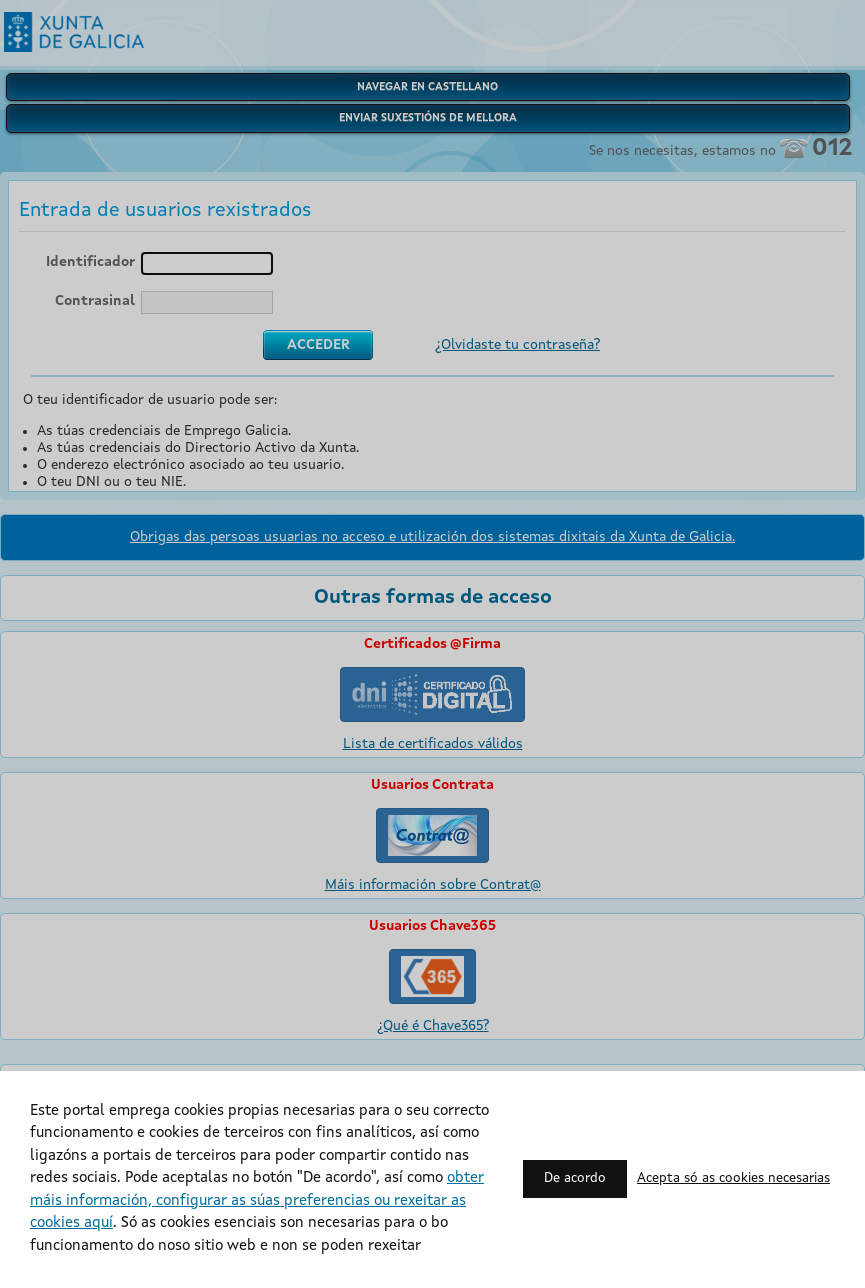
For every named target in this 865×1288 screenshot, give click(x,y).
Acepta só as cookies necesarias (733, 1178)
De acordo (575, 1178)
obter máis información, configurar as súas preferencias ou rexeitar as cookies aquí (257, 1201)
